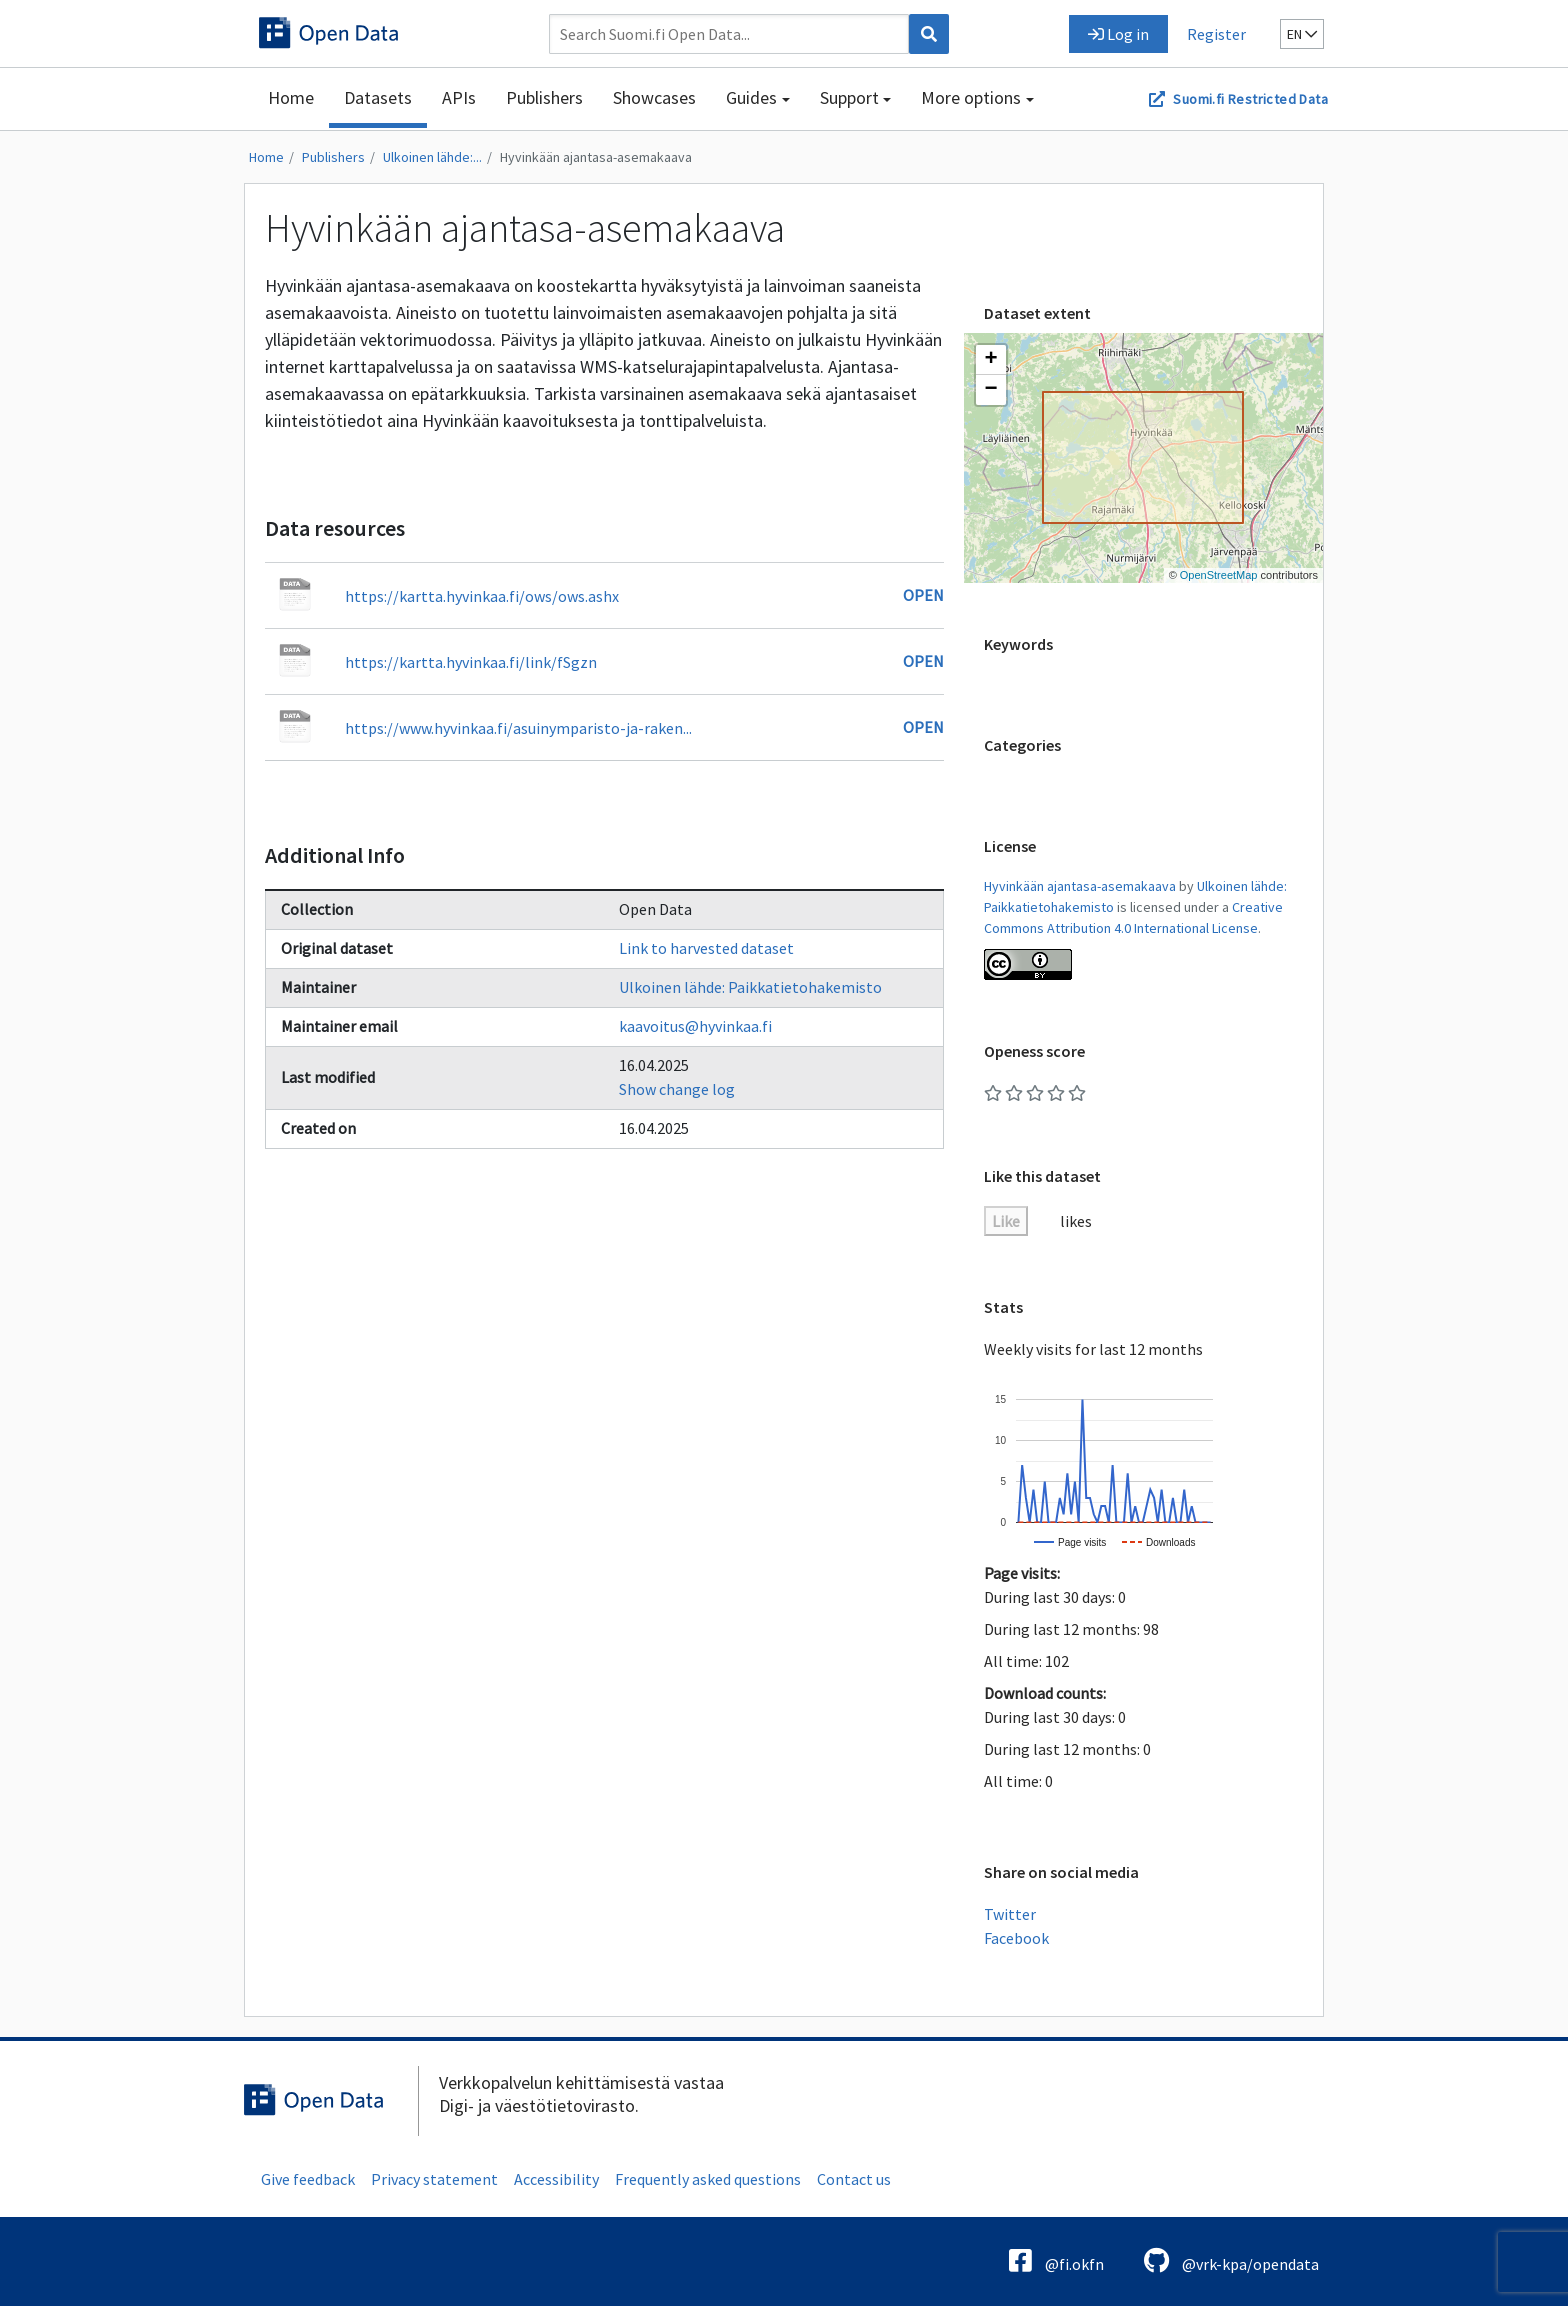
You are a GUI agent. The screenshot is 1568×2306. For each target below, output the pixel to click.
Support (849, 97)
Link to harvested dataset (706, 948)
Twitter (1010, 1914)
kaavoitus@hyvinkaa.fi (695, 1026)
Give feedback (308, 2179)
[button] (991, 360)
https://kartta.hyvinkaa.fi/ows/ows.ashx (482, 596)
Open (923, 595)
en (1302, 34)
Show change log (677, 1089)
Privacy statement (434, 2179)
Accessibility (556, 2179)
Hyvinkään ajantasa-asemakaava (596, 157)
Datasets (378, 97)
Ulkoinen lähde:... (432, 157)
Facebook (1016, 1938)
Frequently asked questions (708, 2179)
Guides (751, 97)
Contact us (854, 2179)
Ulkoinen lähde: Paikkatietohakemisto (750, 987)
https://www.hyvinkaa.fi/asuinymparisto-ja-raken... (518, 728)
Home (291, 97)
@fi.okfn (1056, 2260)
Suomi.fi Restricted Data (1250, 99)
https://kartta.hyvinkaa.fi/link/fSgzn (471, 662)
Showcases (654, 97)
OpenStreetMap (1219, 575)
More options (971, 97)
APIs (459, 97)
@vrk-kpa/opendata (1231, 2260)
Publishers (544, 97)
